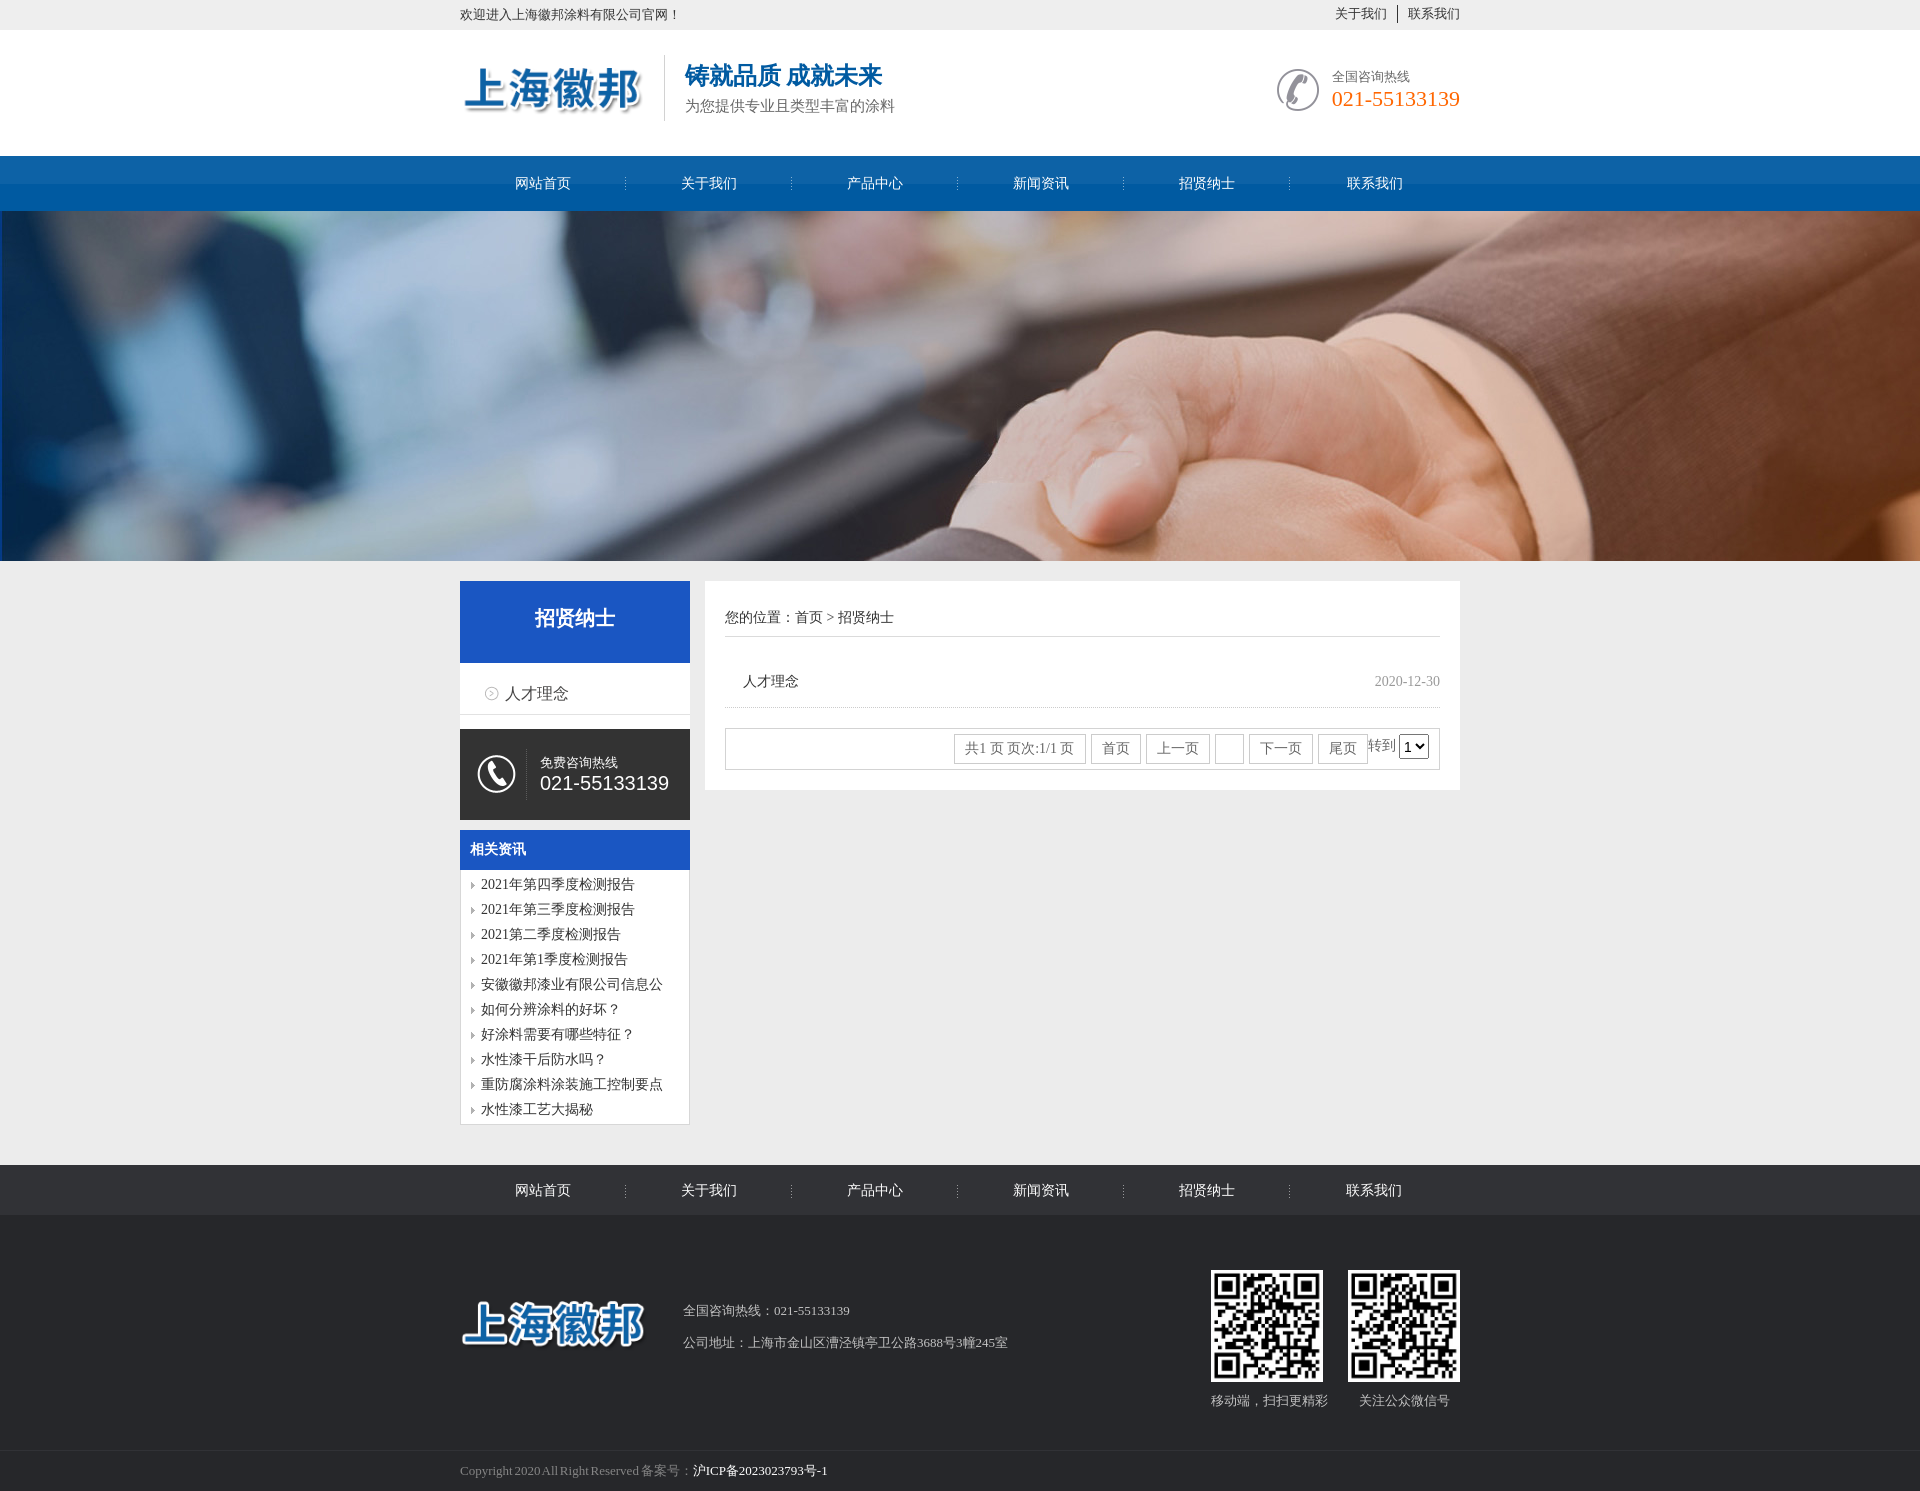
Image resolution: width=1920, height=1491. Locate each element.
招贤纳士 (1207, 183)
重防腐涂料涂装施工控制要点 (572, 1084)
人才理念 (537, 693)
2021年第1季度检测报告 (554, 959)
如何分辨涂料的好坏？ (551, 1009)
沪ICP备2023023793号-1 (760, 1470)
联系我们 (1434, 13)
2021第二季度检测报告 (551, 934)
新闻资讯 (1041, 183)
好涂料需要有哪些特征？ (558, 1034)
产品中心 (875, 183)
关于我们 (1361, 13)
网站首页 (543, 183)
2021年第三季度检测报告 (558, 909)
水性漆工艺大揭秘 (537, 1109)
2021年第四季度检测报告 (558, 884)
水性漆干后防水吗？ (544, 1059)
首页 (809, 617)
